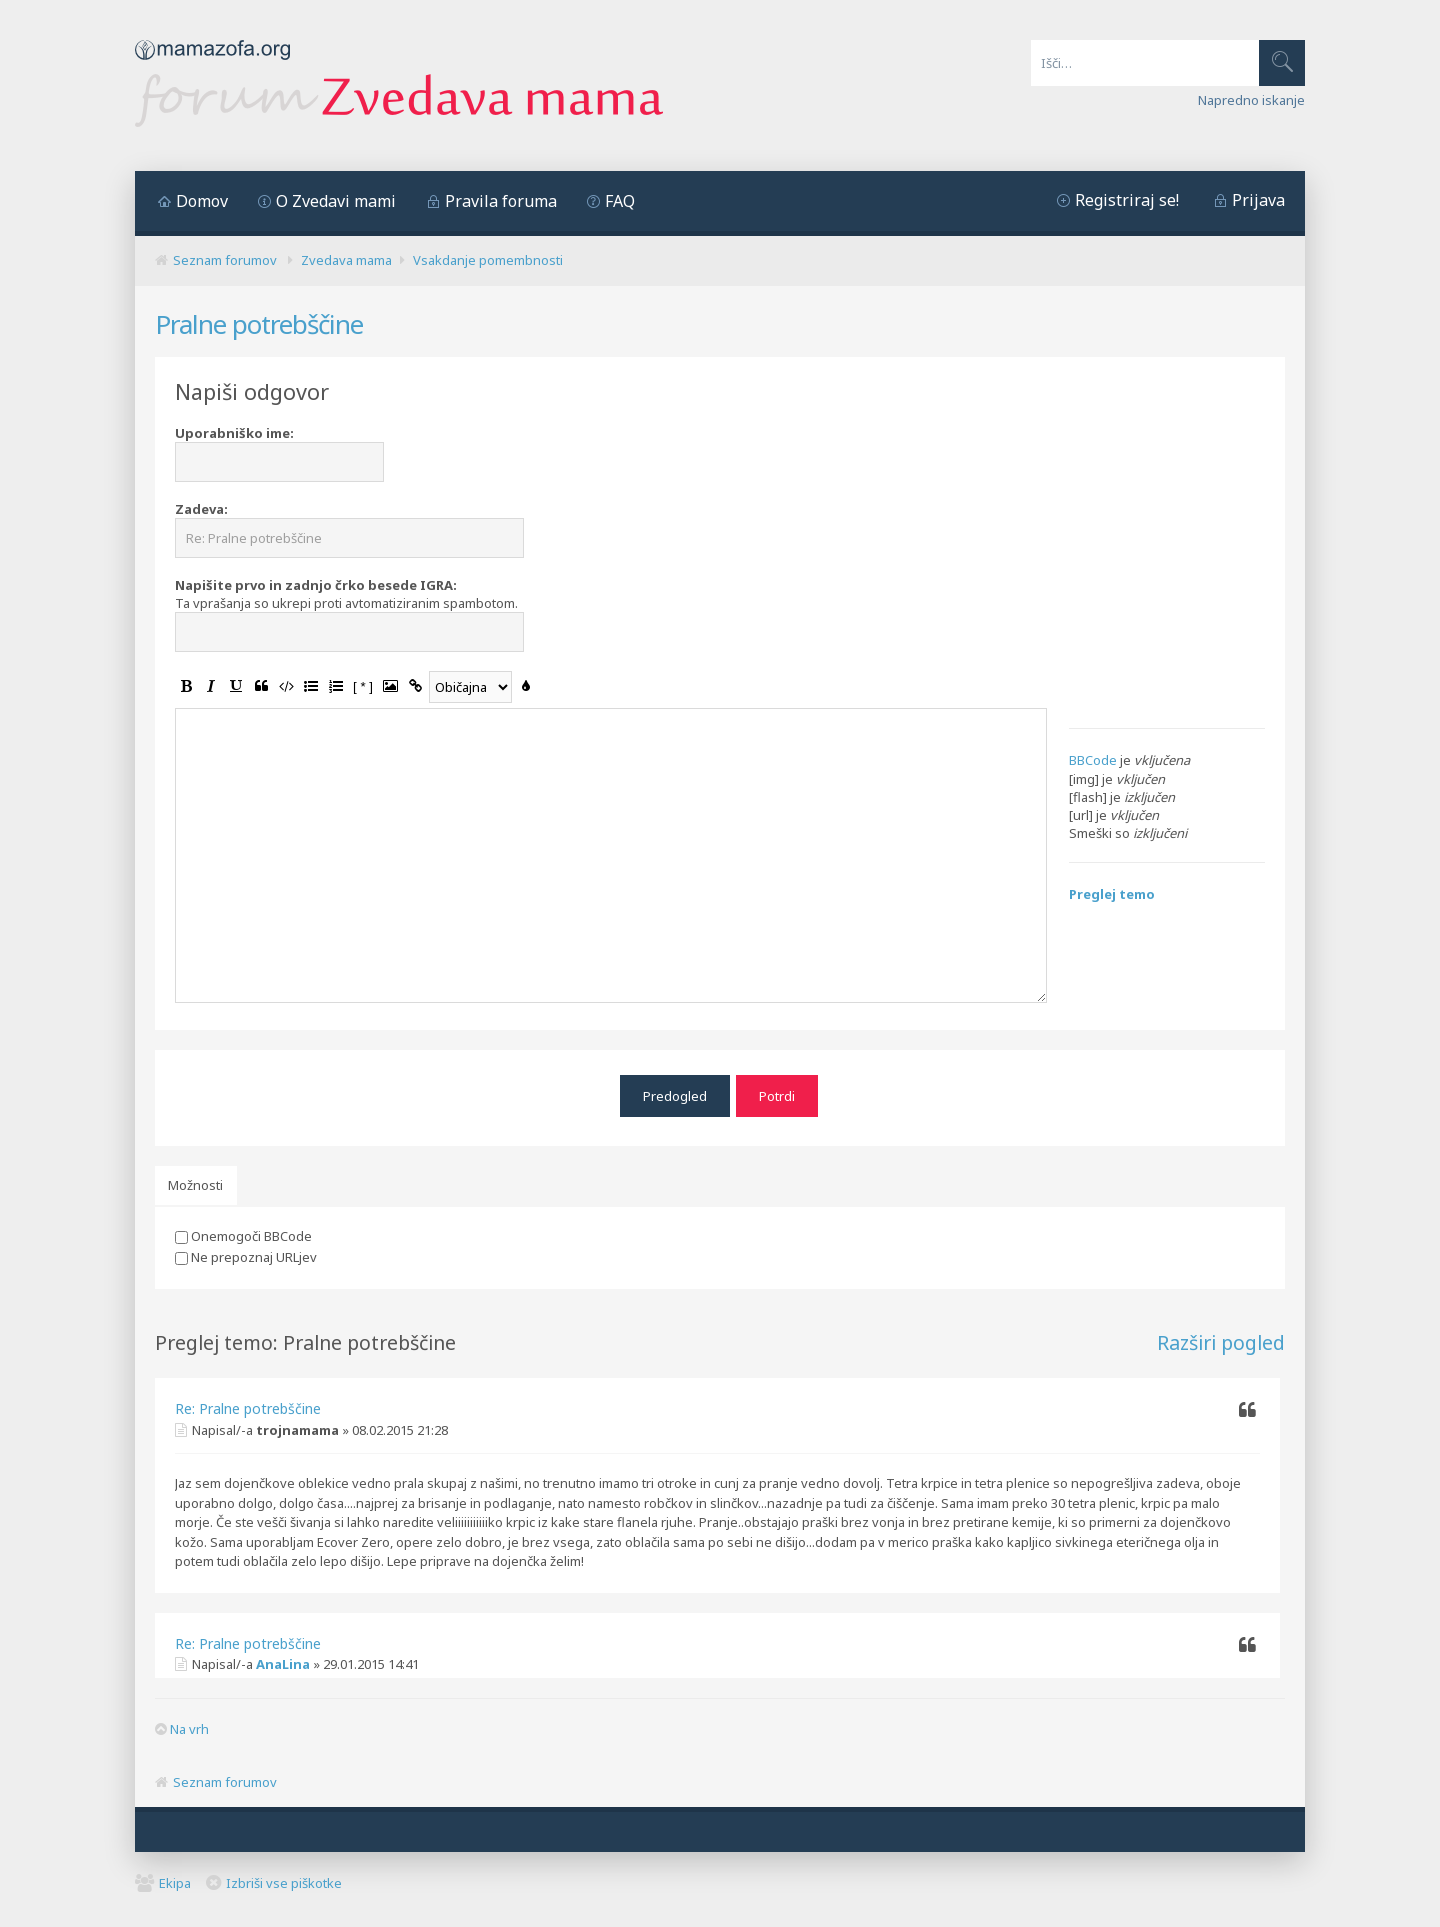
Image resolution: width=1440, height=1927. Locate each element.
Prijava (1258, 200)
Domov (202, 201)
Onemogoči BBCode (243, 1231)
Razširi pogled (1221, 1337)
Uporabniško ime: (234, 433)
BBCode (1093, 760)
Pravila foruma (501, 201)
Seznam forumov (225, 260)
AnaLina (283, 1660)
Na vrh (189, 1725)
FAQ (620, 201)
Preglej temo (1112, 894)
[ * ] (363, 686)
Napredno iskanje (1251, 100)
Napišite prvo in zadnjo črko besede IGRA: (316, 585)
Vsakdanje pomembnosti (488, 260)
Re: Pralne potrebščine (248, 1404)
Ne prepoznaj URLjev (246, 1252)
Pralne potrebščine (259, 324)
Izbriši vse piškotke (284, 1878)
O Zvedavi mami (336, 201)
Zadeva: (201, 509)
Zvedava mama (346, 260)
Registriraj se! (1127, 200)
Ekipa (175, 1878)
